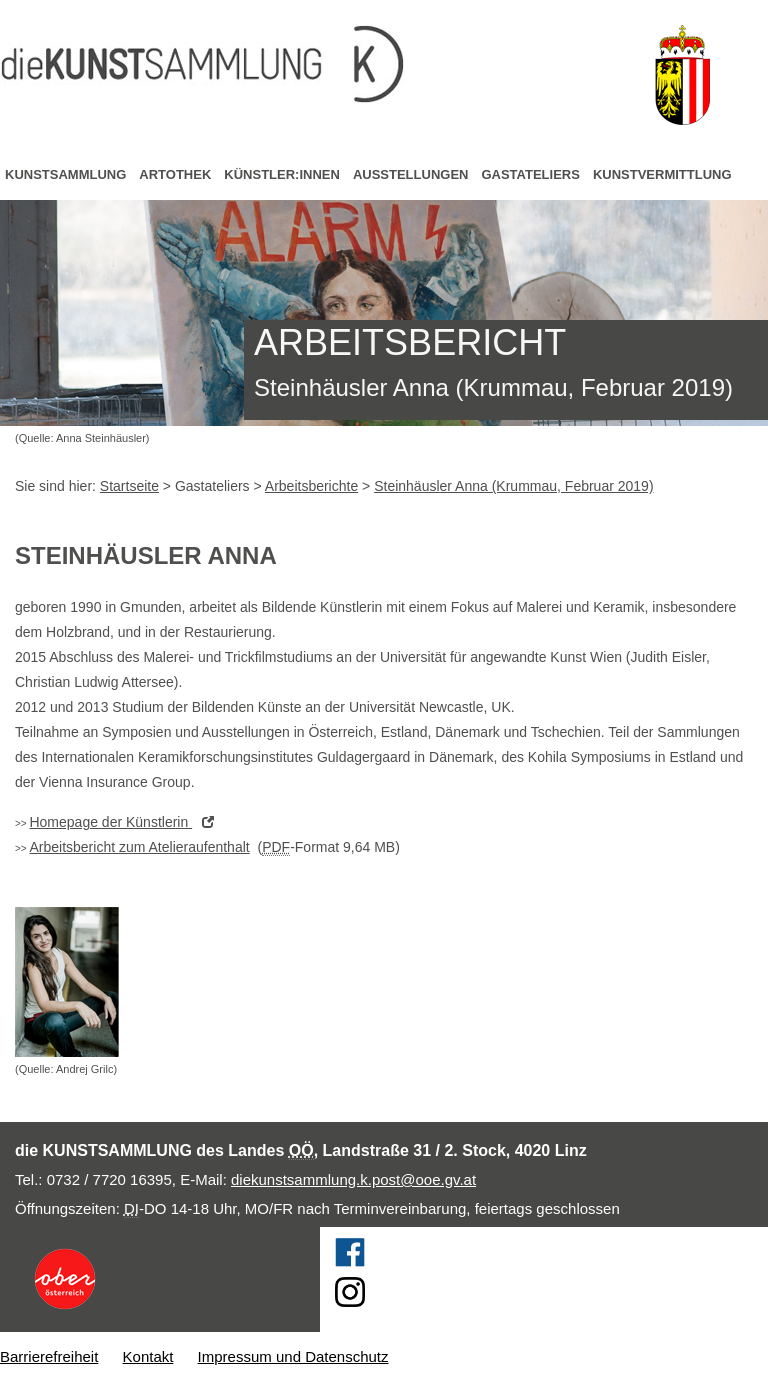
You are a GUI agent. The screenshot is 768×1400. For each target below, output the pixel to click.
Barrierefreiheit (49, 1356)
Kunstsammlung (65, 174)
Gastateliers (530, 174)
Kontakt (148, 1356)
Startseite (129, 486)
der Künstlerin (126, 822)
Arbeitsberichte (311, 486)
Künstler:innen (282, 174)
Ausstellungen (411, 174)
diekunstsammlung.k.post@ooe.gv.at (353, 1179)
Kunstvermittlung (662, 174)
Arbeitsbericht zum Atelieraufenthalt (139, 847)
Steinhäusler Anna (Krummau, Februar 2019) (513, 486)
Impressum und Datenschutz (293, 1356)
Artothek (175, 174)
